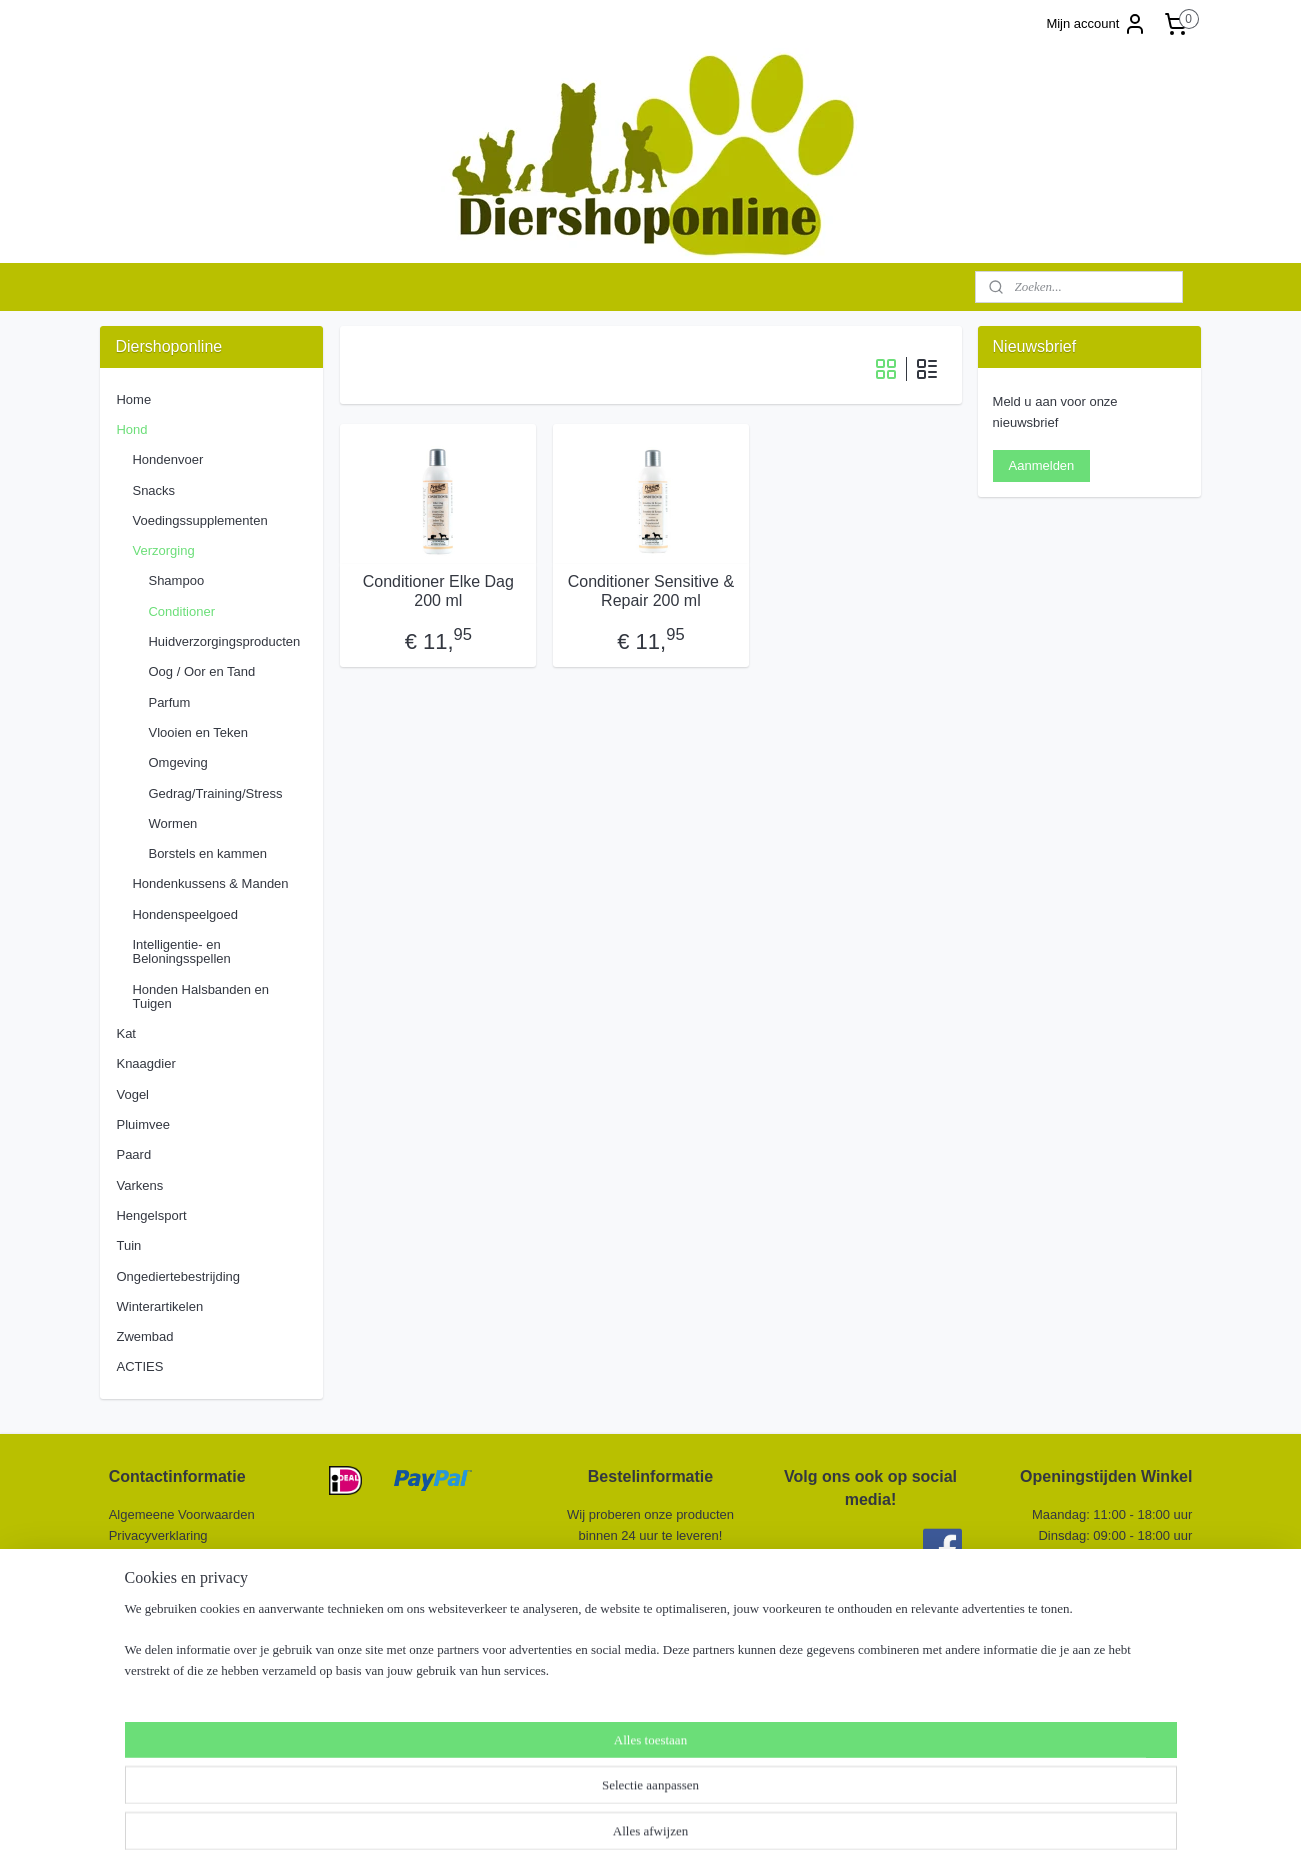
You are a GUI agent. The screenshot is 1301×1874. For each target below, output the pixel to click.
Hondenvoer (167, 459)
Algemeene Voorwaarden (182, 1514)
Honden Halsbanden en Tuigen (200, 996)
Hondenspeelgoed (185, 914)
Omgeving (177, 762)
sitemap (592, 1837)
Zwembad (144, 1336)
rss (627, 1837)
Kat (126, 1033)
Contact (133, 1576)
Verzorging (163, 550)
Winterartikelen (159, 1306)
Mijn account (1096, 24)
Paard (133, 1154)
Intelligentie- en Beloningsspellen (181, 951)
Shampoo (176, 580)
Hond (131, 429)
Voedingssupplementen (199, 520)
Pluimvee (142, 1124)
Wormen (172, 823)
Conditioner (181, 611)
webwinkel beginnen (693, 1837)
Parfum (169, 702)
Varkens (139, 1185)
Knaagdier (145, 1063)
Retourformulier (154, 1555)
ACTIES (139, 1366)
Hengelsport (151, 1215)
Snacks (153, 490)
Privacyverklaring (158, 1535)
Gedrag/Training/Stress (215, 793)
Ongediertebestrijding (178, 1276)
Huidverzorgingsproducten (224, 641)
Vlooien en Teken (198, 732)
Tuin (128, 1245)
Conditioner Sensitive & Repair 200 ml (650, 591)
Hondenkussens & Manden (210, 883)
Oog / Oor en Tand (201, 671)
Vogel (132, 1094)
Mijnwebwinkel (848, 1837)
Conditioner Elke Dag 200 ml (437, 591)
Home (133, 399)
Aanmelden (1042, 465)
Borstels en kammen (207, 853)
